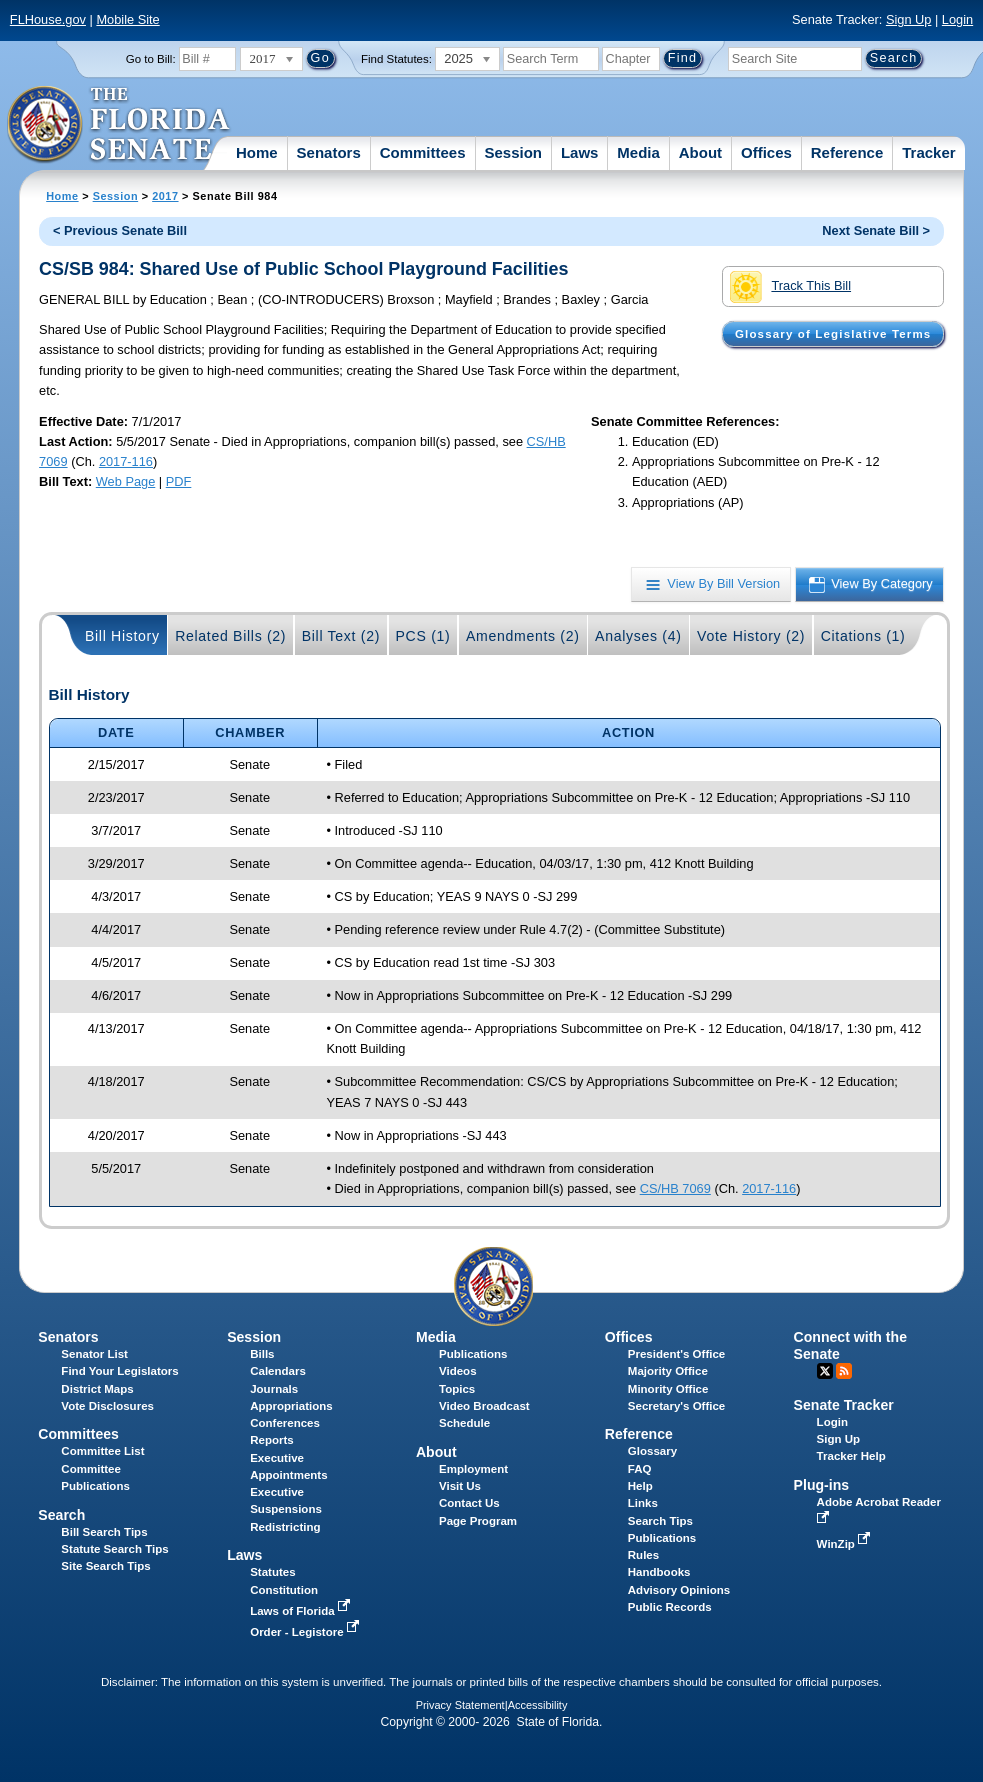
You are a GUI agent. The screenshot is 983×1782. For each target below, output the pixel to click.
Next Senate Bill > (876, 230)
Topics (457, 1389)
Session (513, 152)
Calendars (278, 1371)
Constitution (284, 1590)
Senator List (94, 1354)
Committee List (102, 1451)
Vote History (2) (751, 636)
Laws (580, 152)
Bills (262, 1354)
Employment (473, 1469)
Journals (274, 1389)
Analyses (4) (638, 636)
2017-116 (126, 461)
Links (643, 1503)
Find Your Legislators (119, 1371)
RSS (844, 1371)
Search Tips (660, 1521)
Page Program (478, 1521)
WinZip (845, 1544)
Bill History (122, 636)
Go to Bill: (151, 59)
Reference (847, 152)
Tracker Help (851, 1456)
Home (257, 152)
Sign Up (909, 19)
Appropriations (291, 1406)
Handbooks (659, 1572)
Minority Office (668, 1389)
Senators (329, 152)
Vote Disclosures (107, 1406)
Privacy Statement (460, 1705)
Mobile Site (127, 19)
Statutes (272, 1572)
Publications (473, 1354)
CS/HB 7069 (675, 1188)
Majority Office (668, 1371)
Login (957, 19)
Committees (423, 152)
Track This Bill (790, 287)
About (700, 152)
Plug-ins (822, 1485)
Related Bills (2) (230, 636)
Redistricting (285, 1527)
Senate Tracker (844, 1405)
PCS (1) (423, 636)
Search (61, 1515)
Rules (643, 1555)
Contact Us (469, 1503)
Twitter (825, 1371)
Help (640, 1486)
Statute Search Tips (114, 1549)
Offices (766, 152)
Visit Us (460, 1486)
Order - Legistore (306, 1632)
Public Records (670, 1607)
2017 (165, 196)
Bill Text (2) (341, 636)
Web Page (126, 481)
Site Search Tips (105, 1566)
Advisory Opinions (679, 1590)
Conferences (285, 1423)
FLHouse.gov (48, 19)
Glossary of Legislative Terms (833, 334)
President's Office (676, 1354)
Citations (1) (863, 636)
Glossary (652, 1451)
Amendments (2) (523, 636)
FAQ (640, 1469)
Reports (272, 1440)
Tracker (928, 152)
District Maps (97, 1389)
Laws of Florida (302, 1611)
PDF (179, 481)
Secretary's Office (676, 1406)
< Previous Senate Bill (120, 230)
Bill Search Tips (104, 1532)
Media (638, 152)
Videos (458, 1371)
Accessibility (538, 1705)
